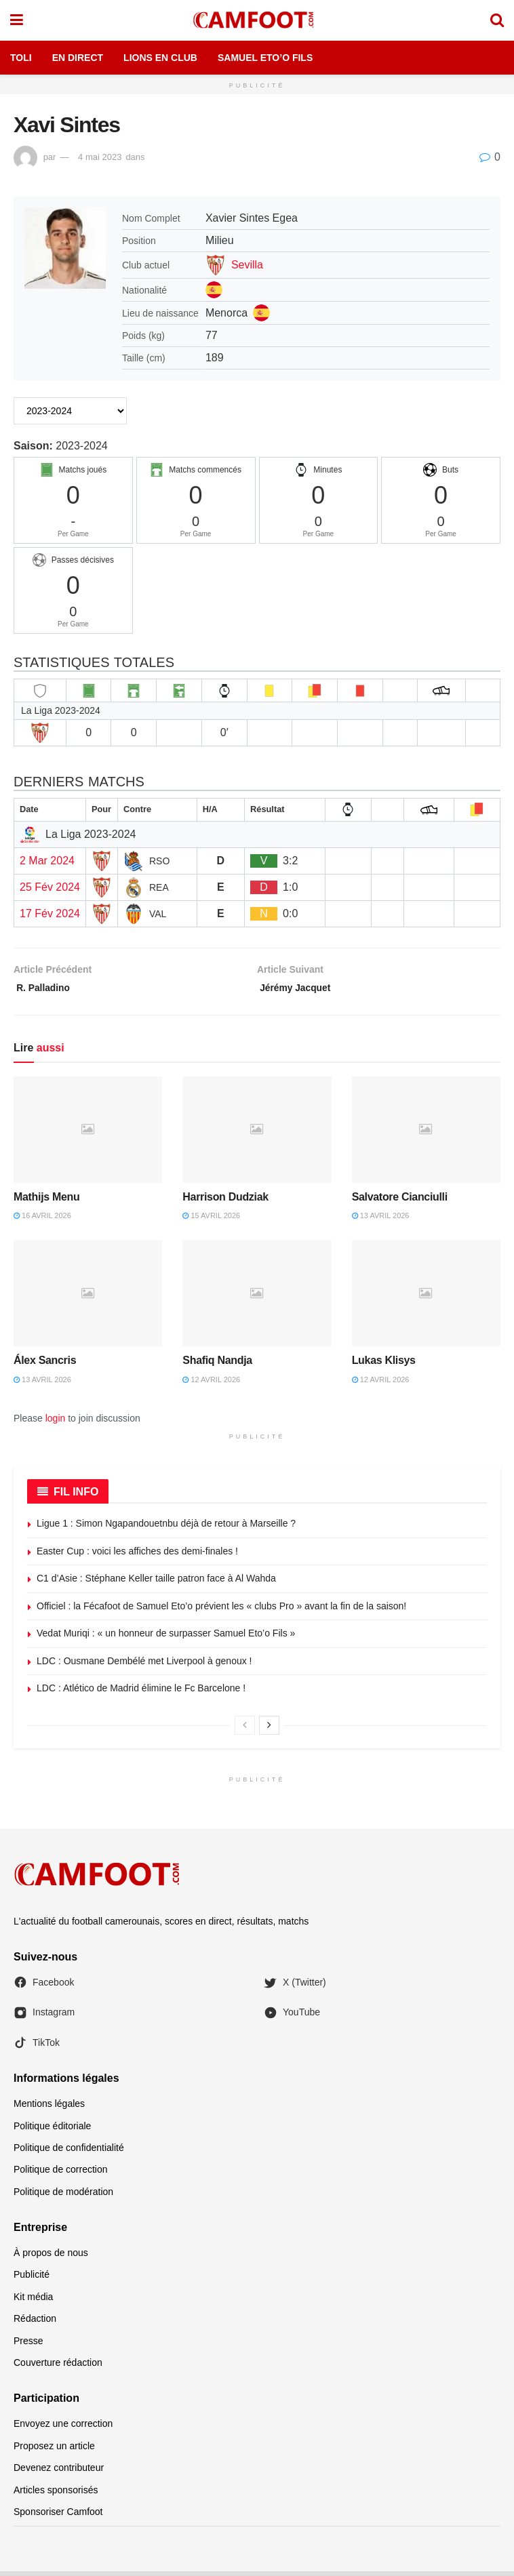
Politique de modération (63, 2196)
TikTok (37, 2047)
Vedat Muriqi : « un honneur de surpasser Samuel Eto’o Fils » (166, 1637)
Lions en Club (160, 57)
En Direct (77, 57)
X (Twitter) (295, 1987)
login (55, 1422)
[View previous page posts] (245, 1729)
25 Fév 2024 (50, 887)
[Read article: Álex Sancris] (88, 1298)
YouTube (292, 2017)
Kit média (33, 2301)
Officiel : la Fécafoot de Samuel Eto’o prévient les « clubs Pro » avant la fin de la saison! (221, 1610)
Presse (28, 2344)
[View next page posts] (269, 1729)
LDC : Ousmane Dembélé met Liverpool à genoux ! (144, 1665)
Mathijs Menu (47, 1201)
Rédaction (35, 2323)
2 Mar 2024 (47, 860)
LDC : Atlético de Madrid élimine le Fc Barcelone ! (141, 1692)
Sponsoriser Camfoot (58, 2516)
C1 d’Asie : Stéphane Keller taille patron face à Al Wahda (156, 1582)
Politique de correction (61, 2174)
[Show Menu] (16, 20)
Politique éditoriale (52, 2130)
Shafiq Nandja (217, 1365)
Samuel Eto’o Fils (265, 57)
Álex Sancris (45, 1365)
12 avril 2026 (211, 1384)
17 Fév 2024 (50, 913)
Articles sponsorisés (56, 2494)
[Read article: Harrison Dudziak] (256, 1134)
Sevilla (247, 264)
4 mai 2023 (99, 157)
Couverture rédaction (58, 2367)
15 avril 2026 (211, 1220)
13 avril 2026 (381, 1220)
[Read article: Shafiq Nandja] (256, 1298)
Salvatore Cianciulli (400, 1201)
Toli (21, 57)
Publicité (32, 2279)
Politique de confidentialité (69, 2152)
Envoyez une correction (63, 2428)
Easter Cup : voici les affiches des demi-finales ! (137, 1555)
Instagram (44, 2017)
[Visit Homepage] (256, 20)
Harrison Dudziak (225, 1201)
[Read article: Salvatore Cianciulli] (426, 1134)
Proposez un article (54, 2450)
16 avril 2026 (42, 1220)
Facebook (44, 1987)
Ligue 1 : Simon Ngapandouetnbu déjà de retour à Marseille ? (166, 1528)
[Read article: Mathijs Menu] (88, 1134)
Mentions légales (49, 2108)
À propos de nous (51, 2257)
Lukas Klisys (384, 1365)
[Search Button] (497, 20)
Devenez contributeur (59, 2472)
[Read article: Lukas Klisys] (426, 1298)
